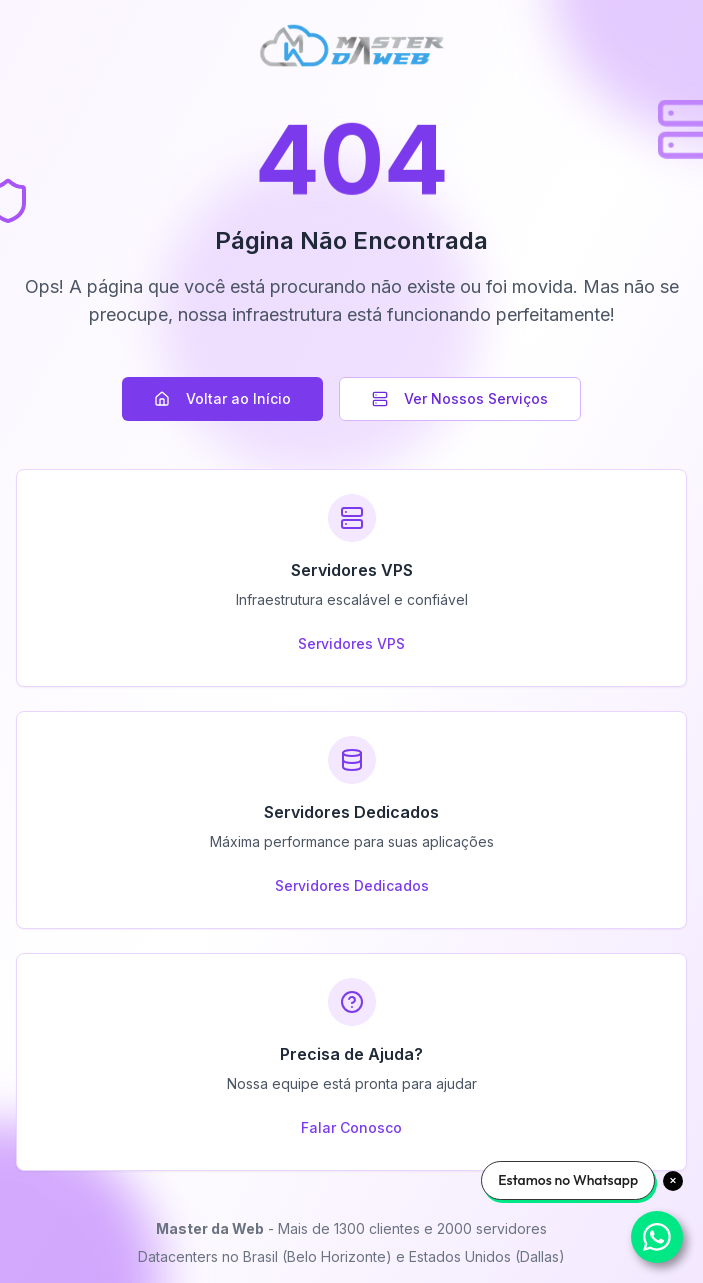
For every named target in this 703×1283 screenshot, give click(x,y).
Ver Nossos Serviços (460, 398)
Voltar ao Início (222, 398)
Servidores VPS (351, 643)
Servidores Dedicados (352, 885)
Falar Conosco (351, 1127)
